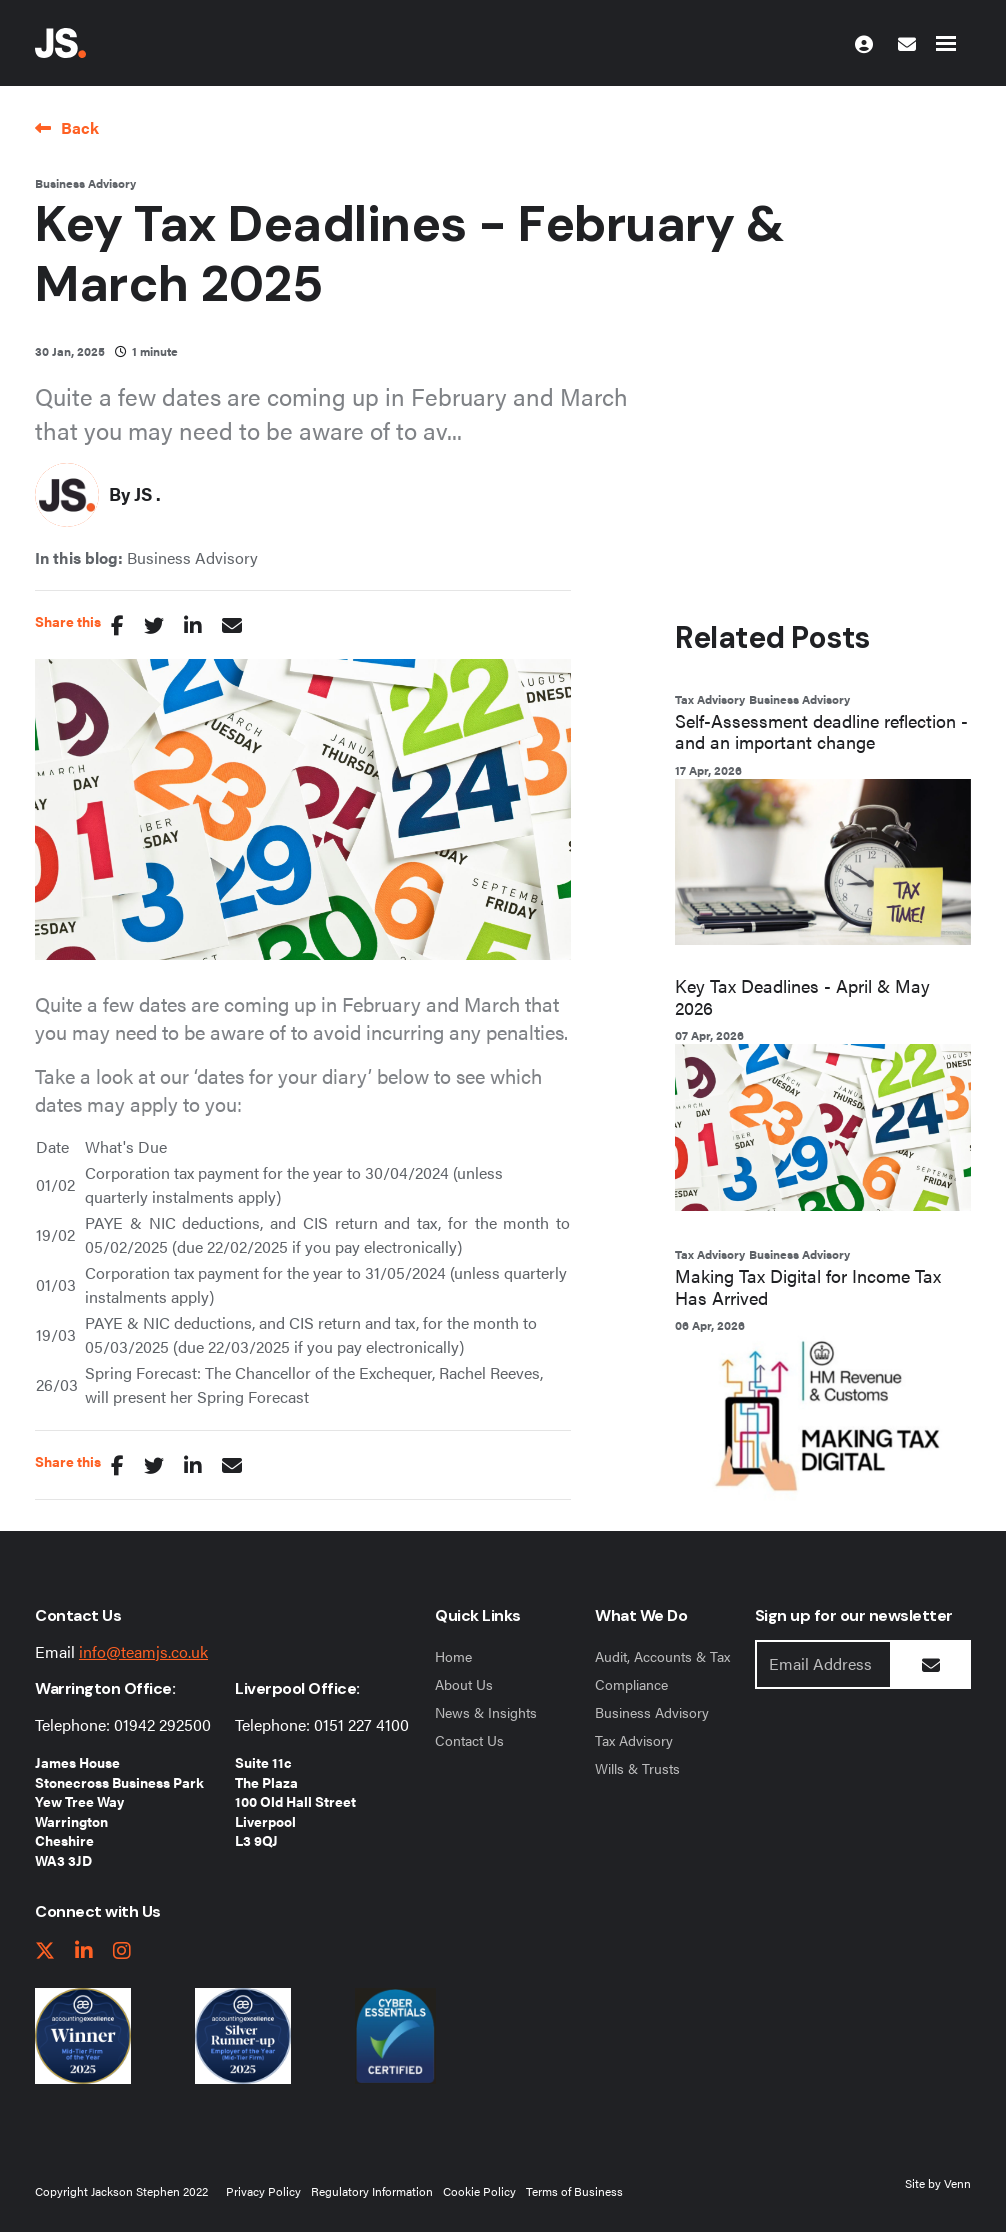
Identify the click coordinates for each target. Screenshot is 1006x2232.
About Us (464, 1684)
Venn (957, 2183)
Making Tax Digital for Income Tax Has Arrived (808, 1286)
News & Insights (486, 1712)
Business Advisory (85, 183)
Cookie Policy (479, 2191)
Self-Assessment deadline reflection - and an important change (821, 731)
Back (80, 127)
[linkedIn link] (84, 1951)
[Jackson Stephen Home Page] (60, 43)
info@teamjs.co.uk (143, 1651)
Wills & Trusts (637, 1768)
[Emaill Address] (823, 1664)
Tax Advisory (710, 699)
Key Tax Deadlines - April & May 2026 (802, 996)
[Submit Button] (931, 1664)
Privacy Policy (263, 2191)
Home (453, 1656)
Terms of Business (574, 2191)
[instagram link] (122, 1951)
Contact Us (469, 1740)
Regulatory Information (372, 2191)
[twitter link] (45, 1951)
